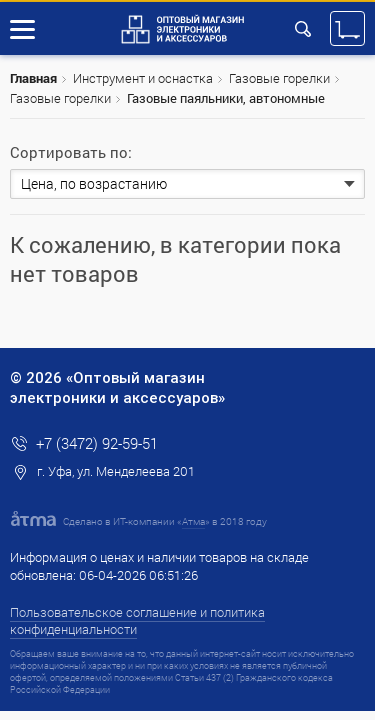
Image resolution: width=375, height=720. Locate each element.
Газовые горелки (279, 78)
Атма (193, 521)
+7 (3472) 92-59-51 (97, 443)
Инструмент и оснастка (143, 78)
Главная (33, 78)
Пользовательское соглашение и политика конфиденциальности (137, 620)
